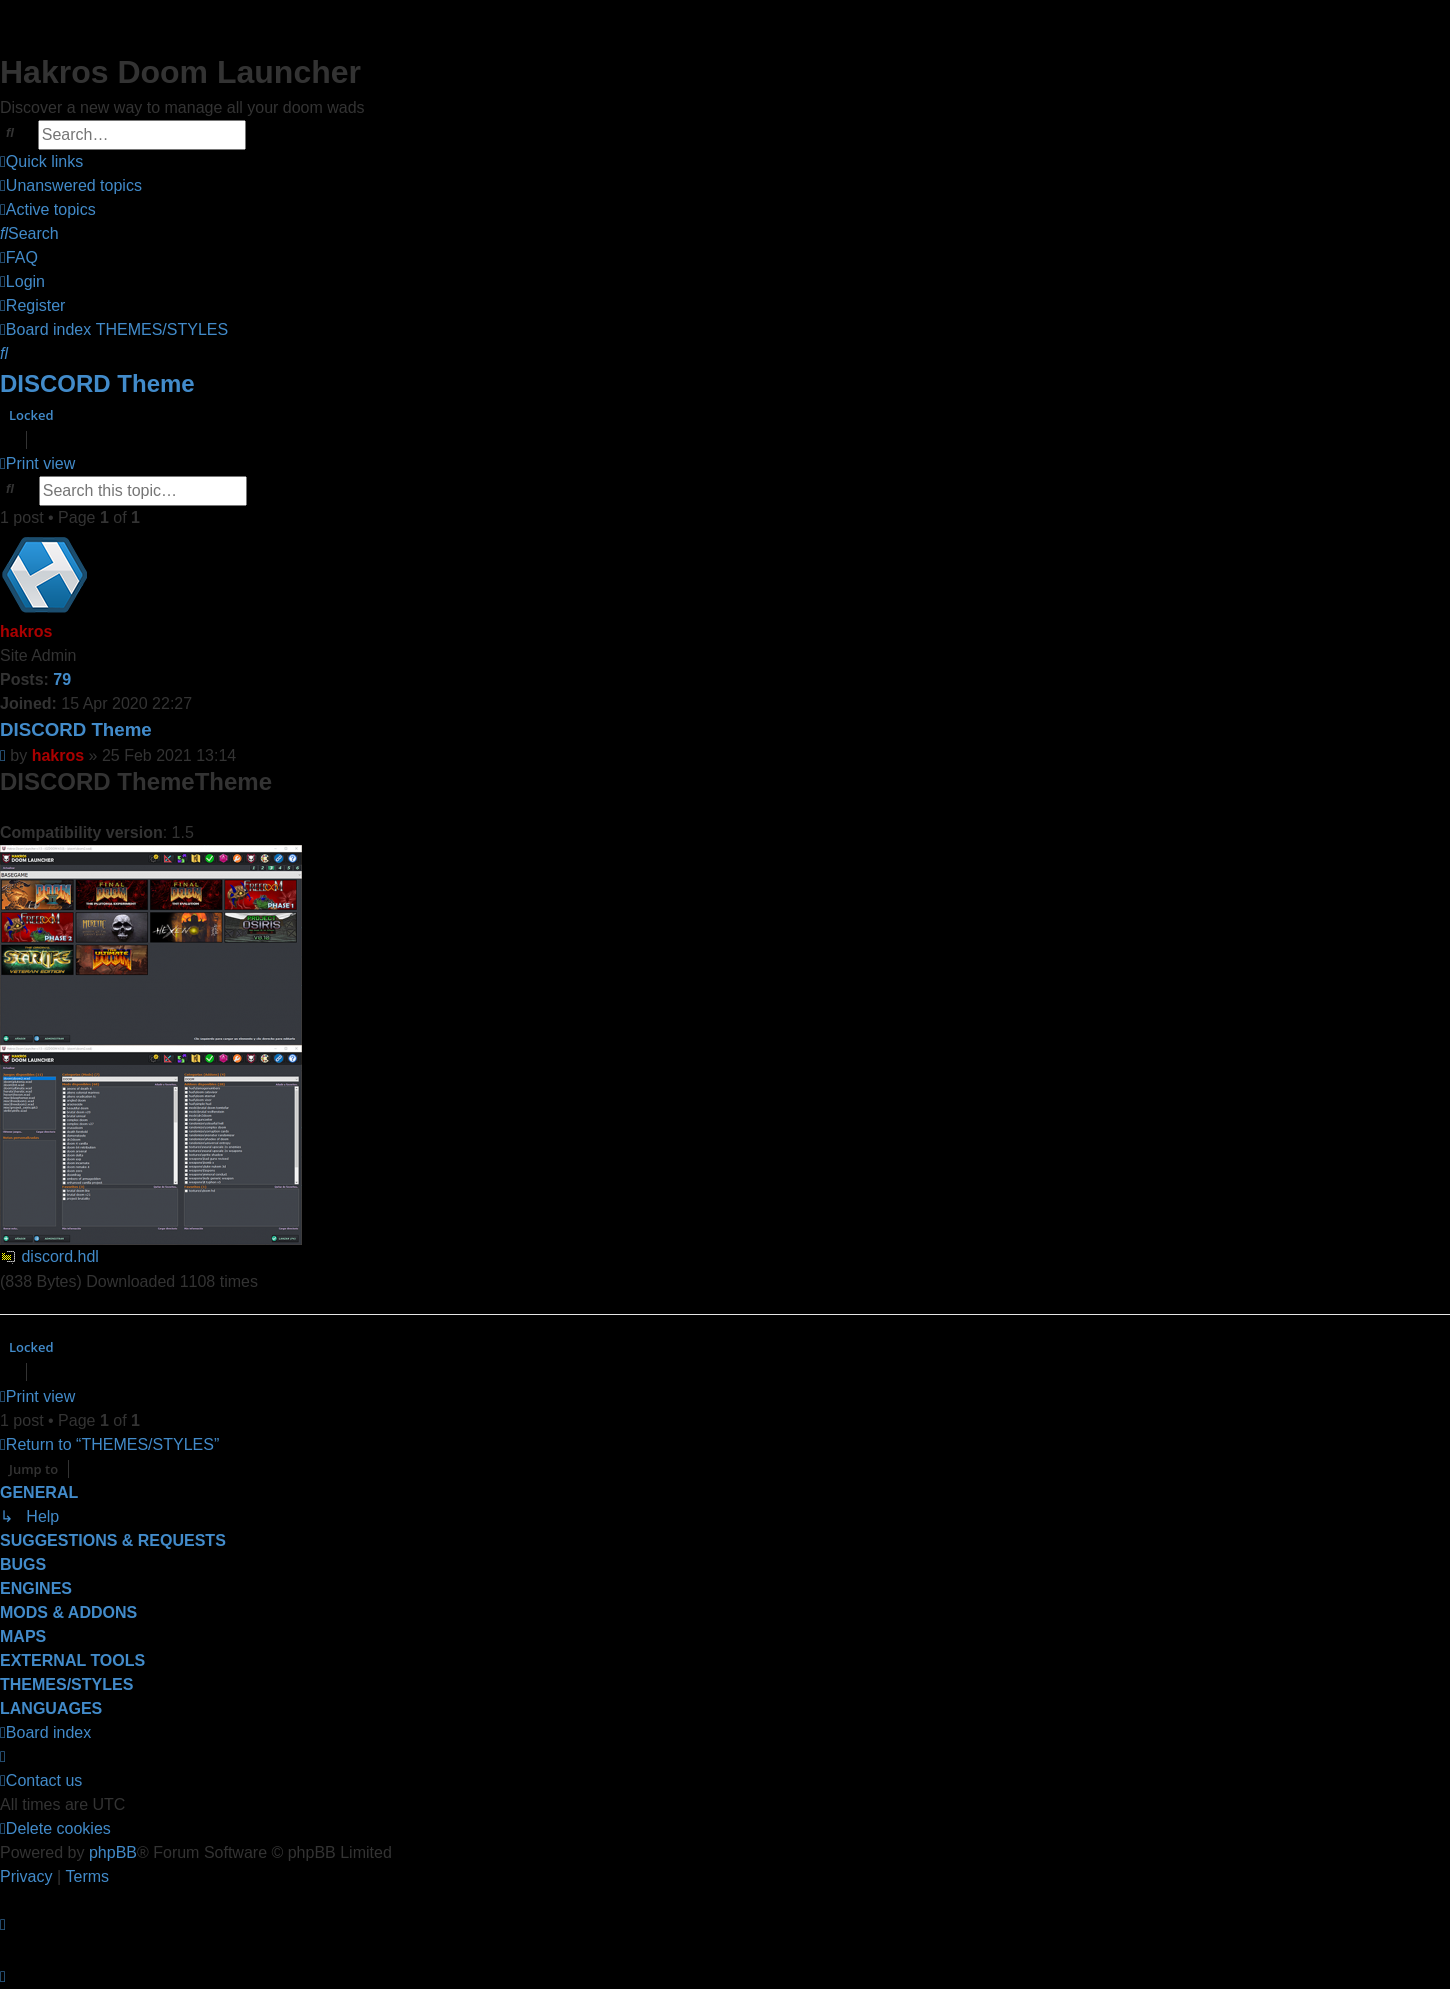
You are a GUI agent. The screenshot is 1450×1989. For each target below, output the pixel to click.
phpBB (113, 1852)
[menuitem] (71, 186)
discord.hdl (59, 1256)
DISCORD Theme (97, 383)
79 (62, 679)
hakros (26, 631)
